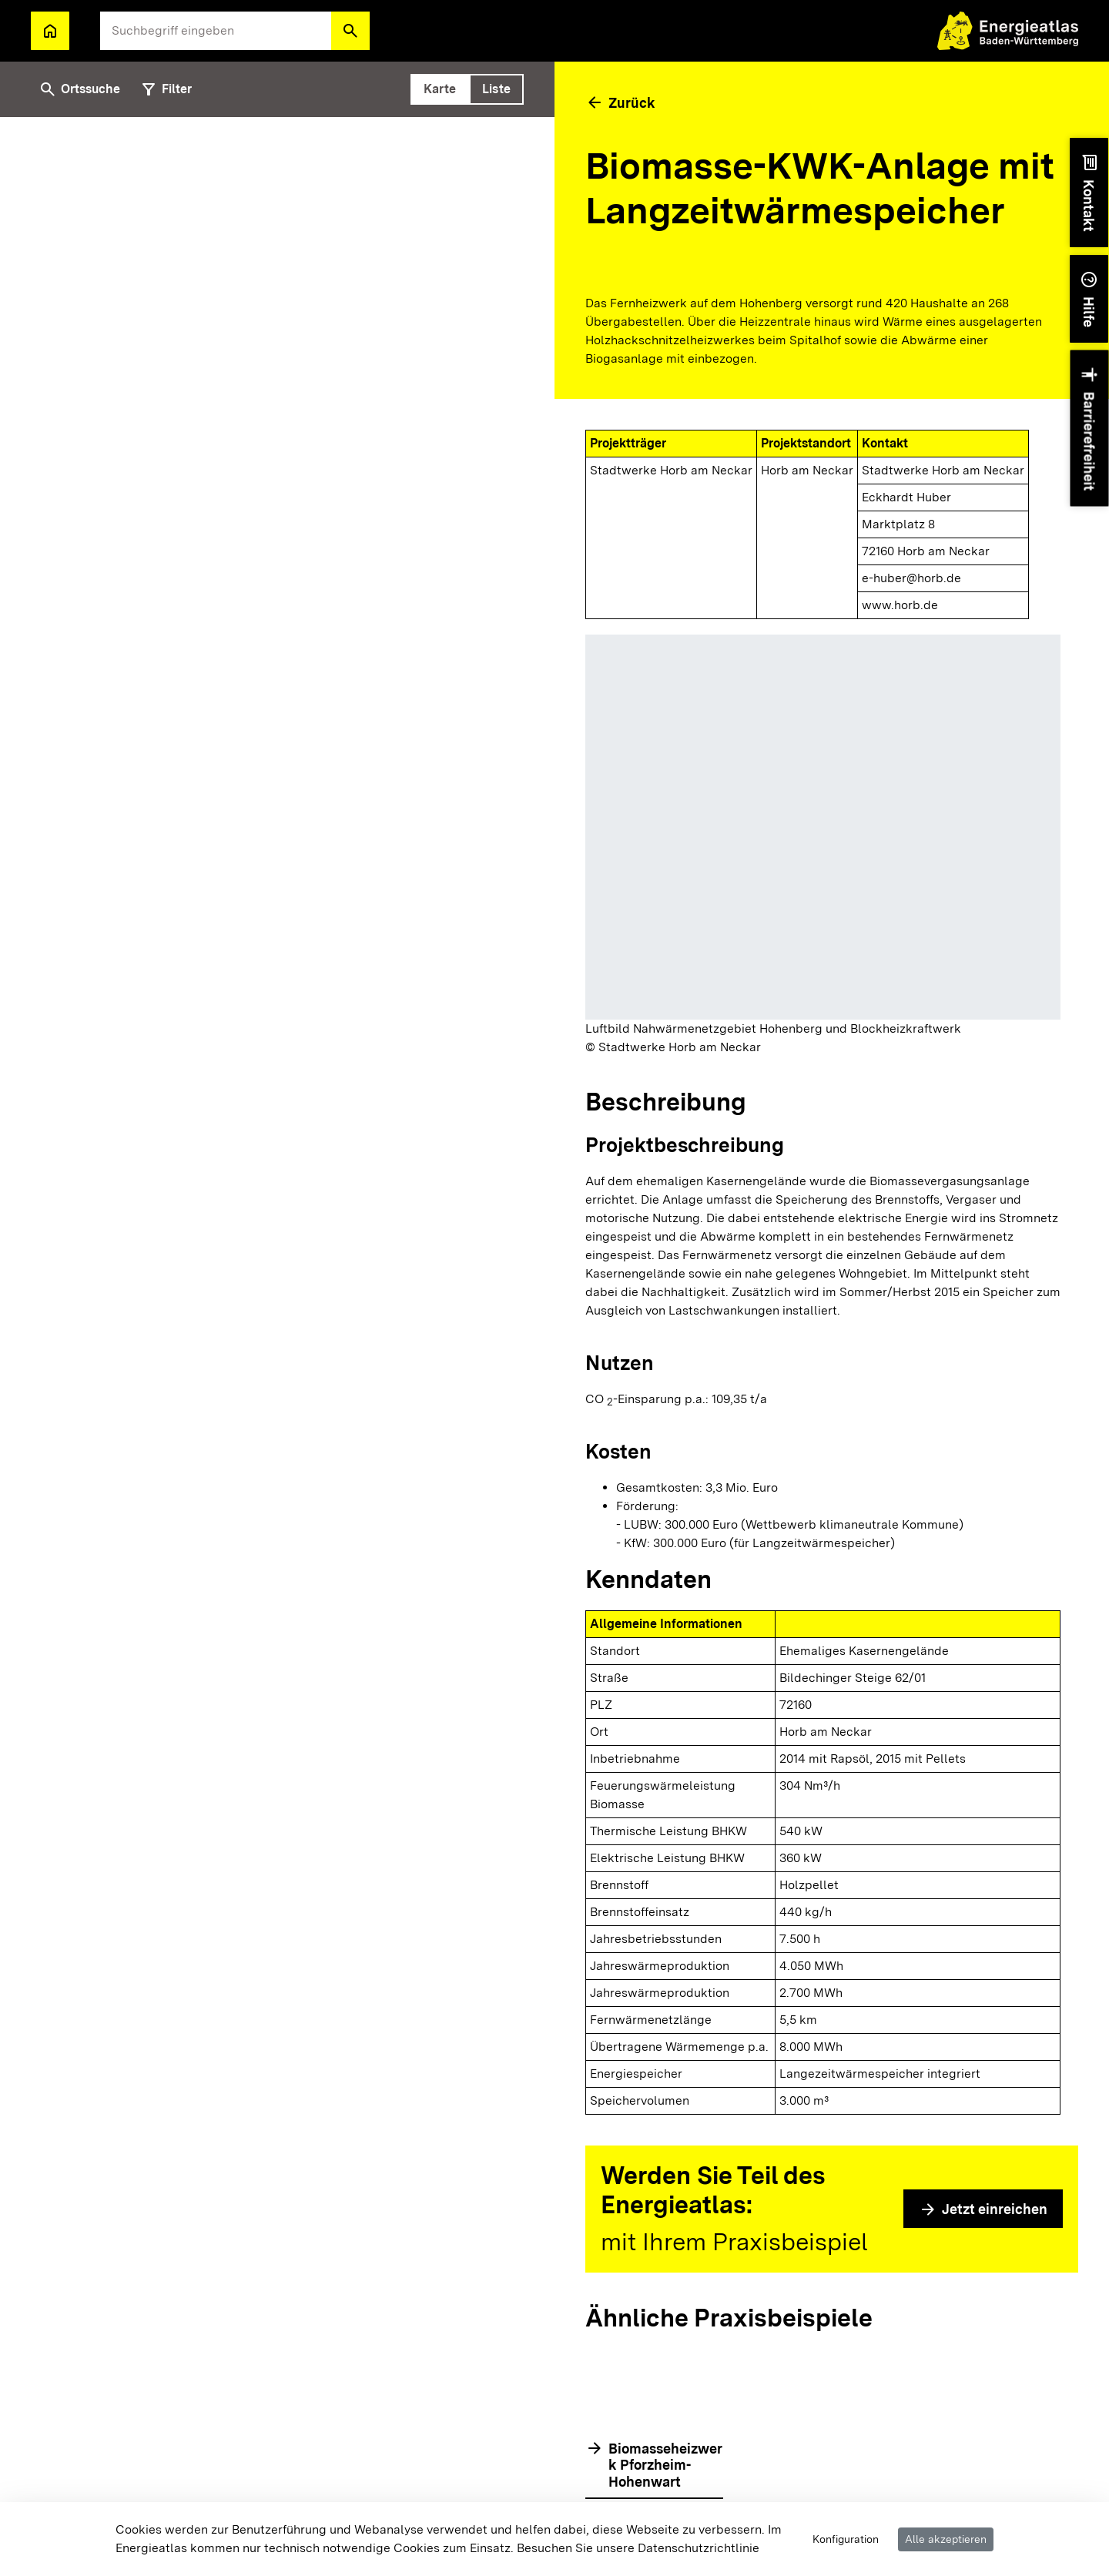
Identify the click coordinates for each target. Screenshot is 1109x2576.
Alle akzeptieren (946, 2539)
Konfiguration (845, 2539)
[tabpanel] (277, 1346)
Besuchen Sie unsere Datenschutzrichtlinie (638, 2548)
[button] (350, 31)
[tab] (439, 89)
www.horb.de (900, 605)
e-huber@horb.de (911, 578)
